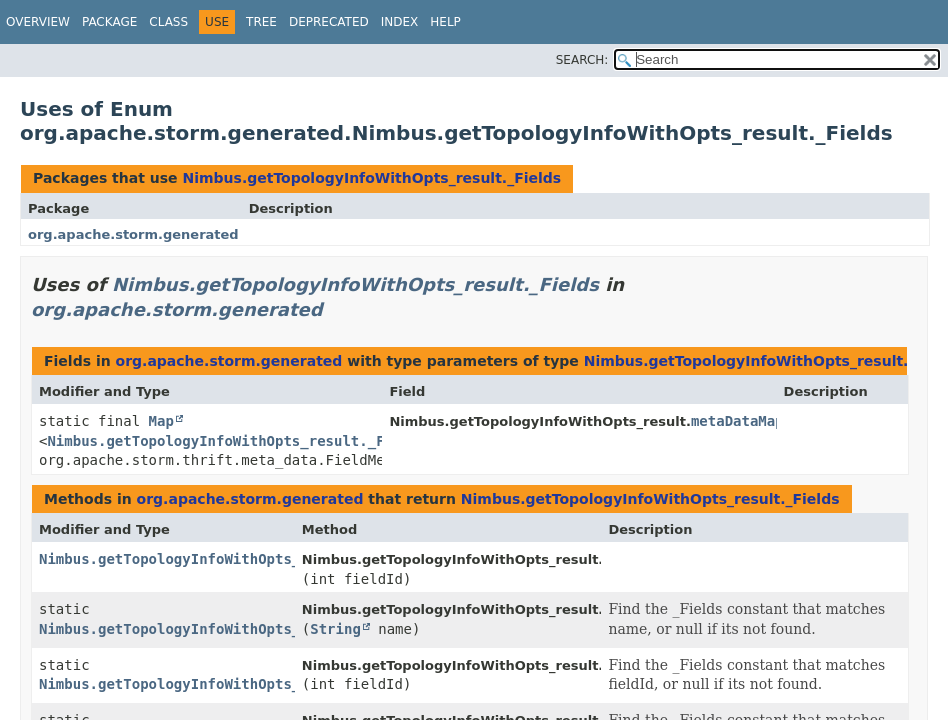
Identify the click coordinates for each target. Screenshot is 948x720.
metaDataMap (737, 421)
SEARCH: (582, 60)
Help (445, 22)
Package (109, 22)
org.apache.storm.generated (133, 234)
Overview (38, 22)
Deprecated (329, 22)
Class (168, 22)
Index (400, 22)
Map (161, 421)
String (335, 629)
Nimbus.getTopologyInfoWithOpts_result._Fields (371, 178)
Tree (261, 22)
